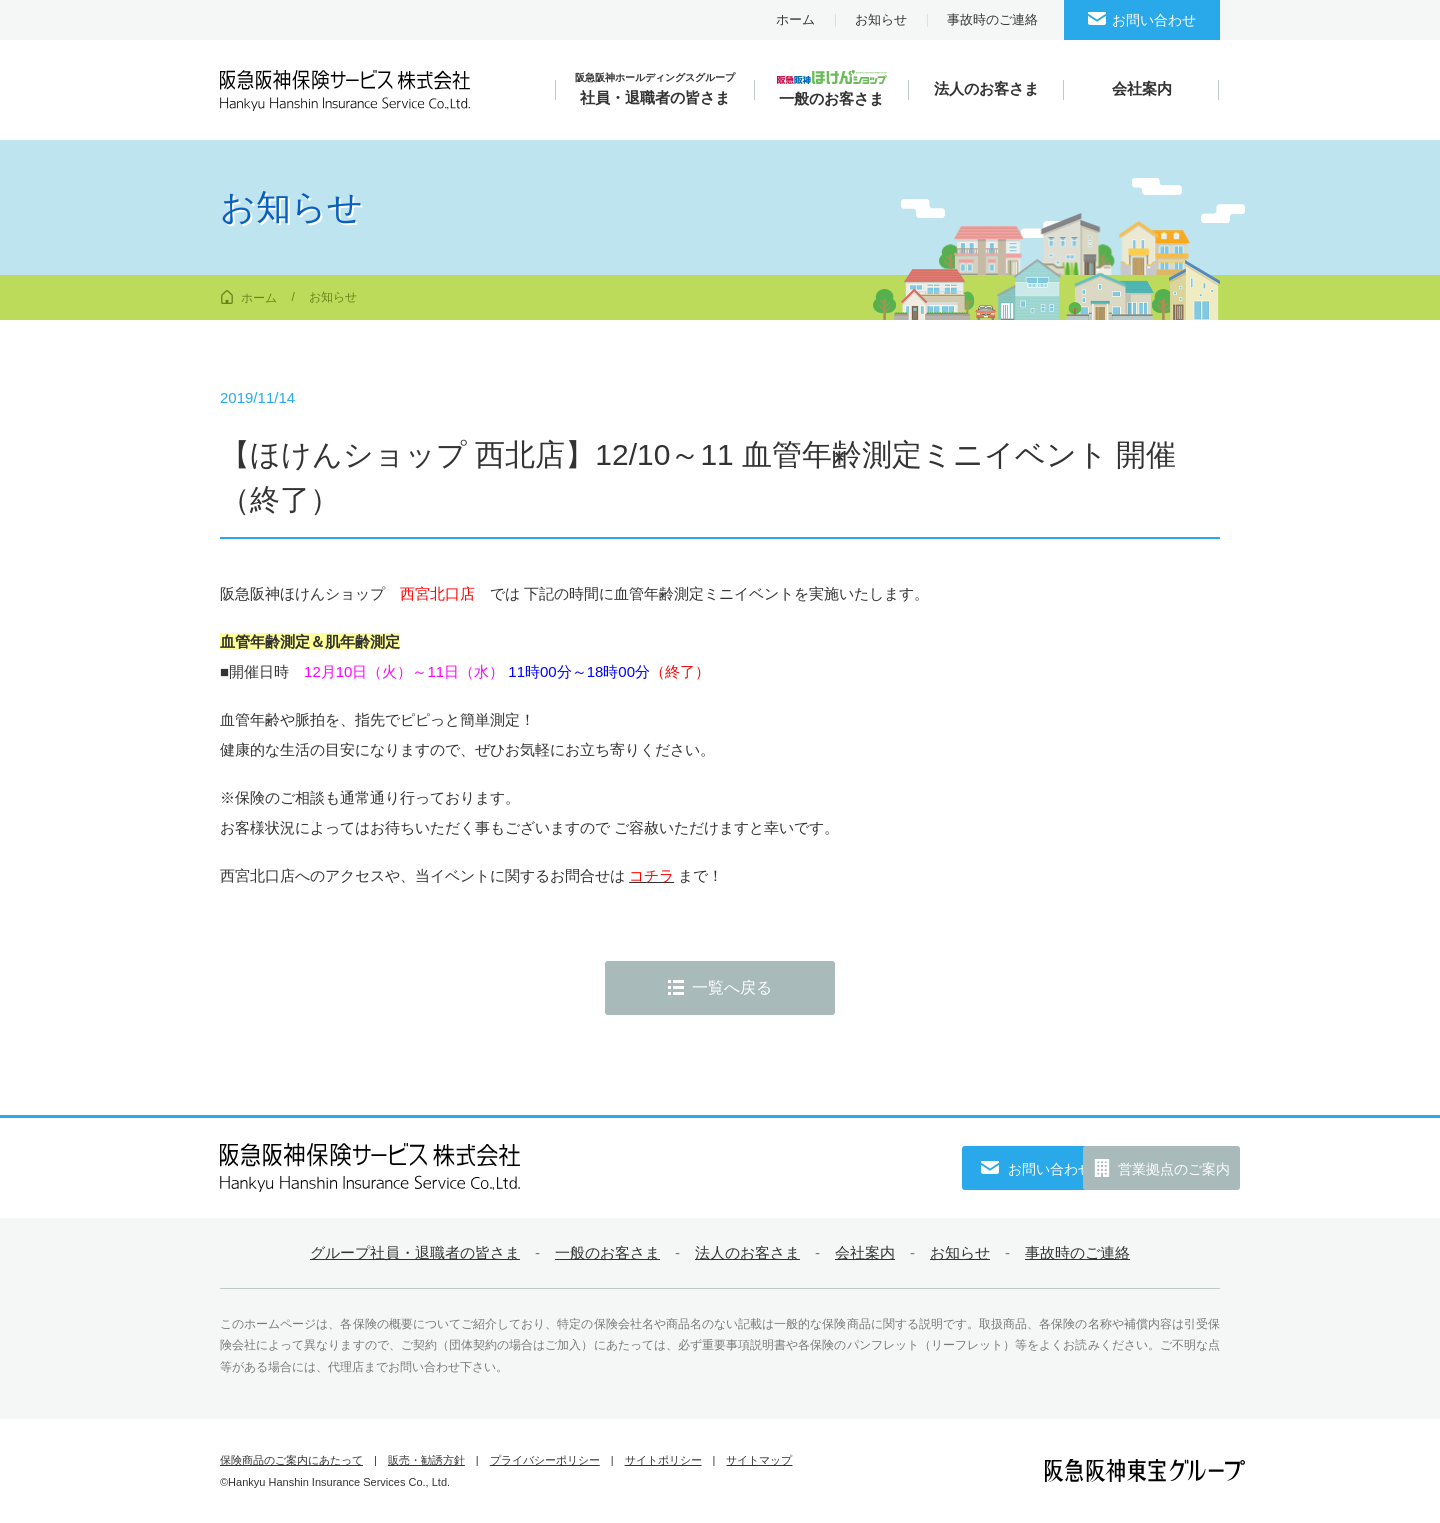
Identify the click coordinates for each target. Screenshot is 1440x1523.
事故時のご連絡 (992, 19)
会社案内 (865, 1252)
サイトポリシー (663, 1460)
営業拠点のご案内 (1150, 1169)
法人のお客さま (747, 1252)
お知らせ (881, 19)
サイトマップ (759, 1460)
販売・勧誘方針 (426, 1460)
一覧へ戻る (732, 987)
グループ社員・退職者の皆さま (415, 1252)
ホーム (795, 19)
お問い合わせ (1154, 20)
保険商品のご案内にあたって (291, 1460)
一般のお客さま (607, 1252)
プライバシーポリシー (545, 1460)
